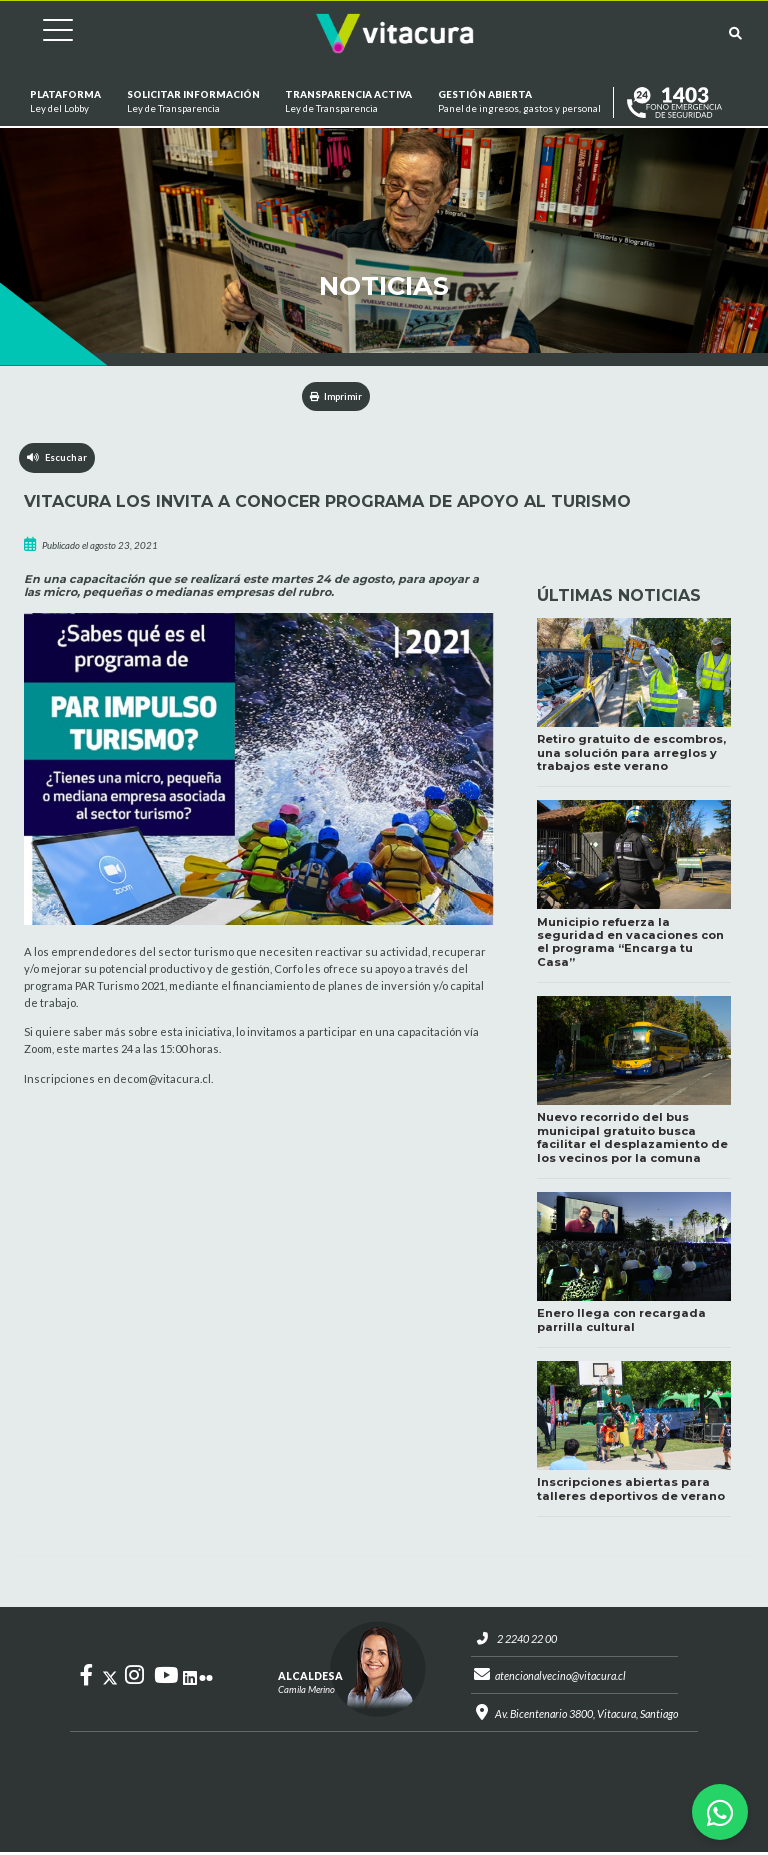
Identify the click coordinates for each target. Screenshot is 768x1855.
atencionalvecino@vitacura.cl (559, 1678)
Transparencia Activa (348, 103)
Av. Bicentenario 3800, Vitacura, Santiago (586, 1716)
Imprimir (336, 396)
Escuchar (57, 458)
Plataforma (65, 103)
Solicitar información (192, 103)
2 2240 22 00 (523, 1640)
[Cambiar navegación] (43, 33)
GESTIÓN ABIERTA (519, 103)
